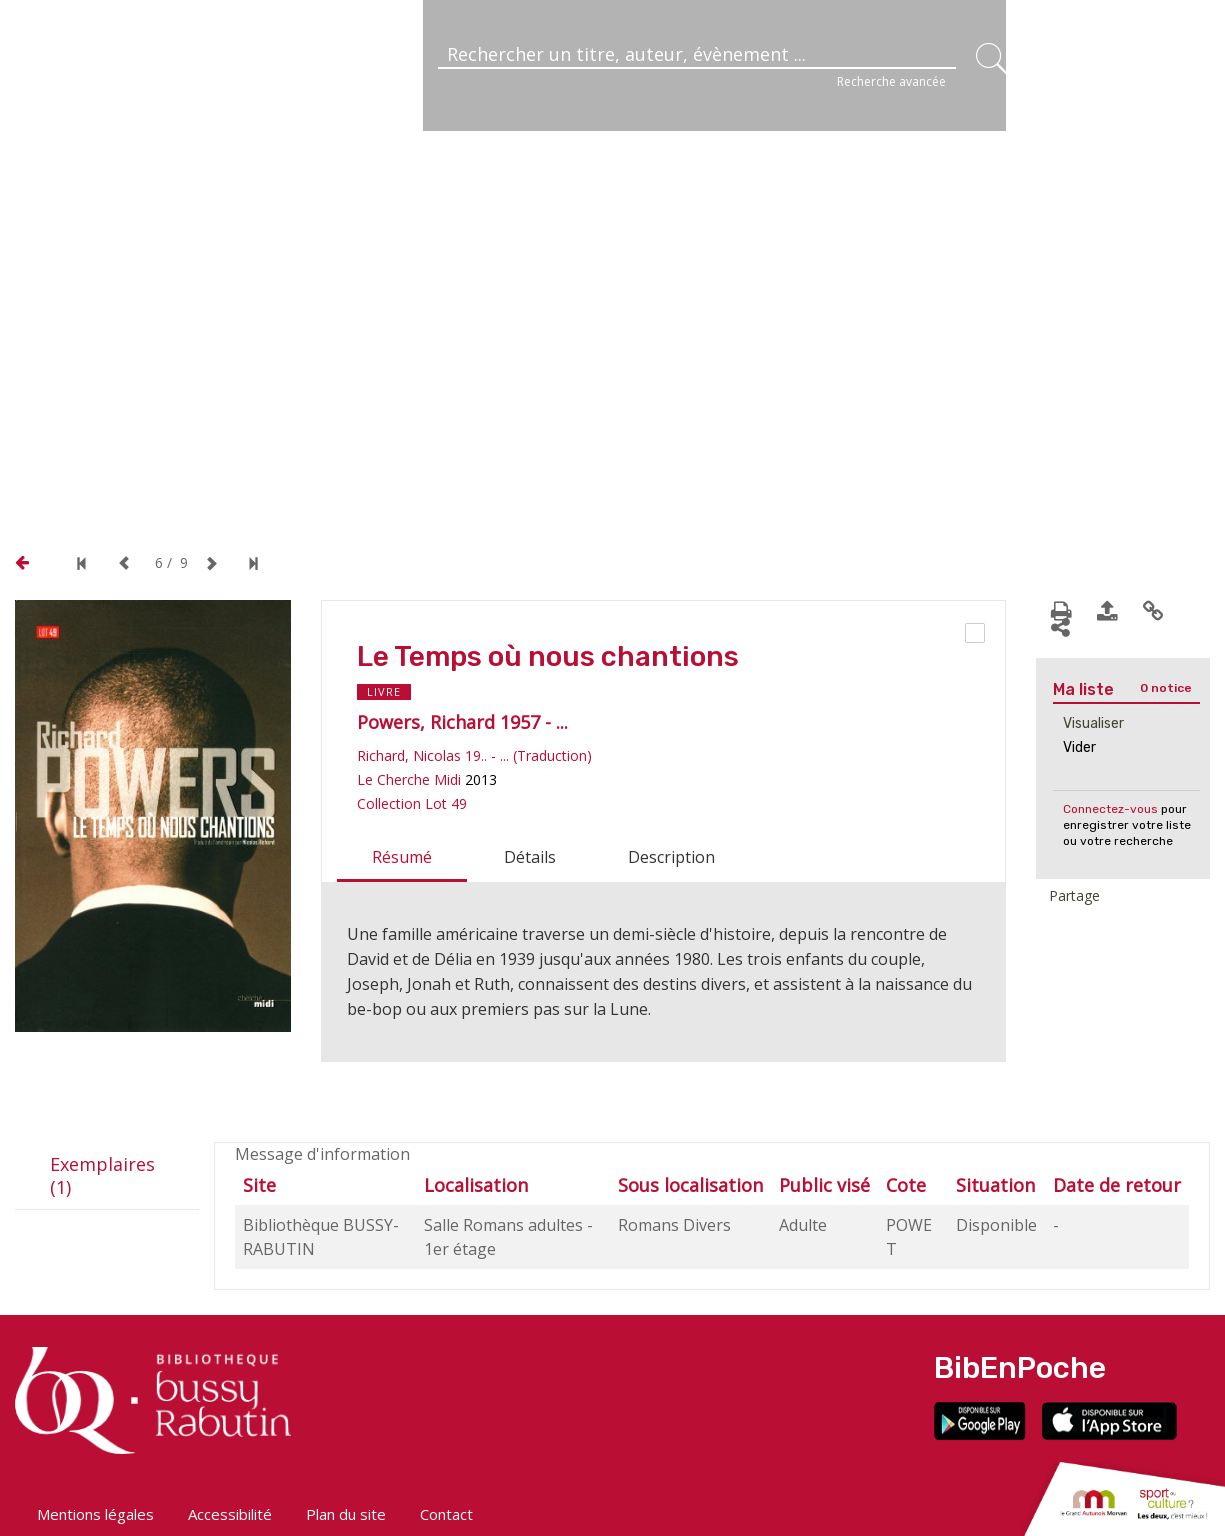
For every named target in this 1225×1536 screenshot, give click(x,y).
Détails (530, 857)
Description (671, 857)
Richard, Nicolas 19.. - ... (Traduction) (474, 755)
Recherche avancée (891, 81)
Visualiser (1093, 723)
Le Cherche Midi (409, 779)
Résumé (402, 857)
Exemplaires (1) (102, 1176)
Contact (446, 1514)
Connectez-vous (1110, 809)
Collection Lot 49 (412, 803)
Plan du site (346, 1514)
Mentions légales (95, 1514)
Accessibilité (230, 1514)
